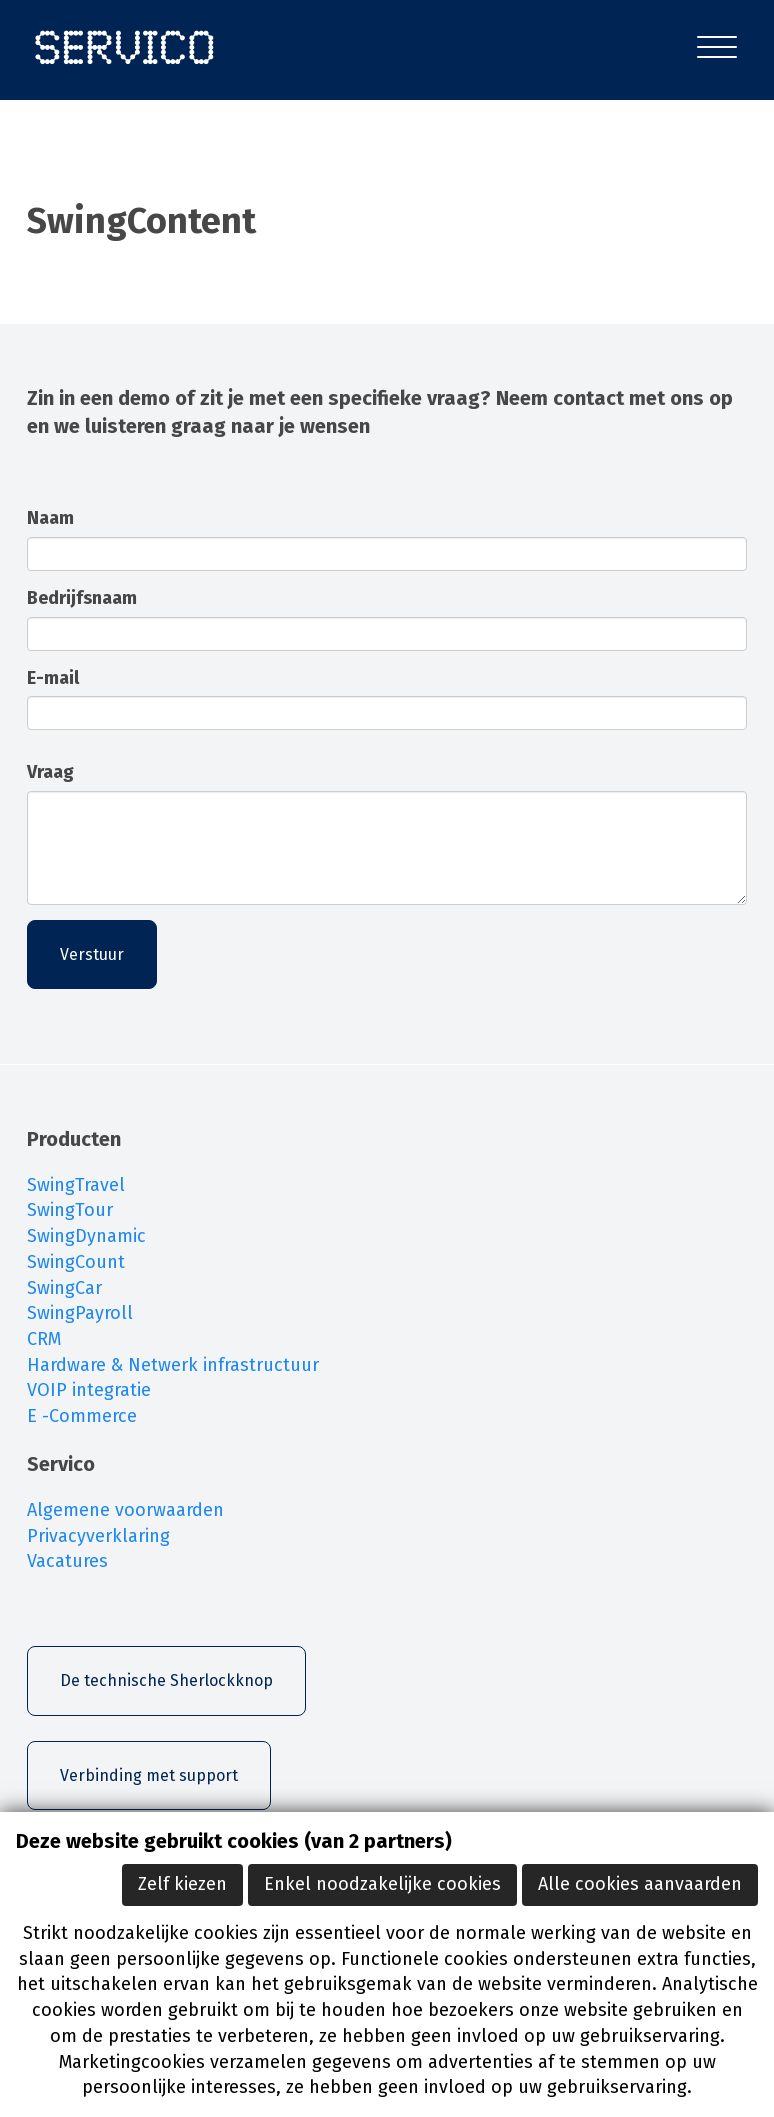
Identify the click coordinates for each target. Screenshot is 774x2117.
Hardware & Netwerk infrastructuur (173, 1365)
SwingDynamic (86, 1236)
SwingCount (76, 1262)
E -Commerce (82, 1416)
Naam (50, 518)
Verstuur (92, 954)
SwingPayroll (80, 1313)
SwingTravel (76, 1185)
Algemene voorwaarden (125, 1510)
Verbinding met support (149, 1775)
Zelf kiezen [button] (182, 1884)
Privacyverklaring (98, 1536)
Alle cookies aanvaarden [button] (640, 1884)
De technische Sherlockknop (166, 1680)
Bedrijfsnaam (82, 598)
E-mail (53, 678)
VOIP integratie (89, 1390)
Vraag (50, 772)
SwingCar (64, 1288)
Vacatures (67, 1561)
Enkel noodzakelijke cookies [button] (382, 1884)
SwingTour (70, 1210)
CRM (44, 1339)
